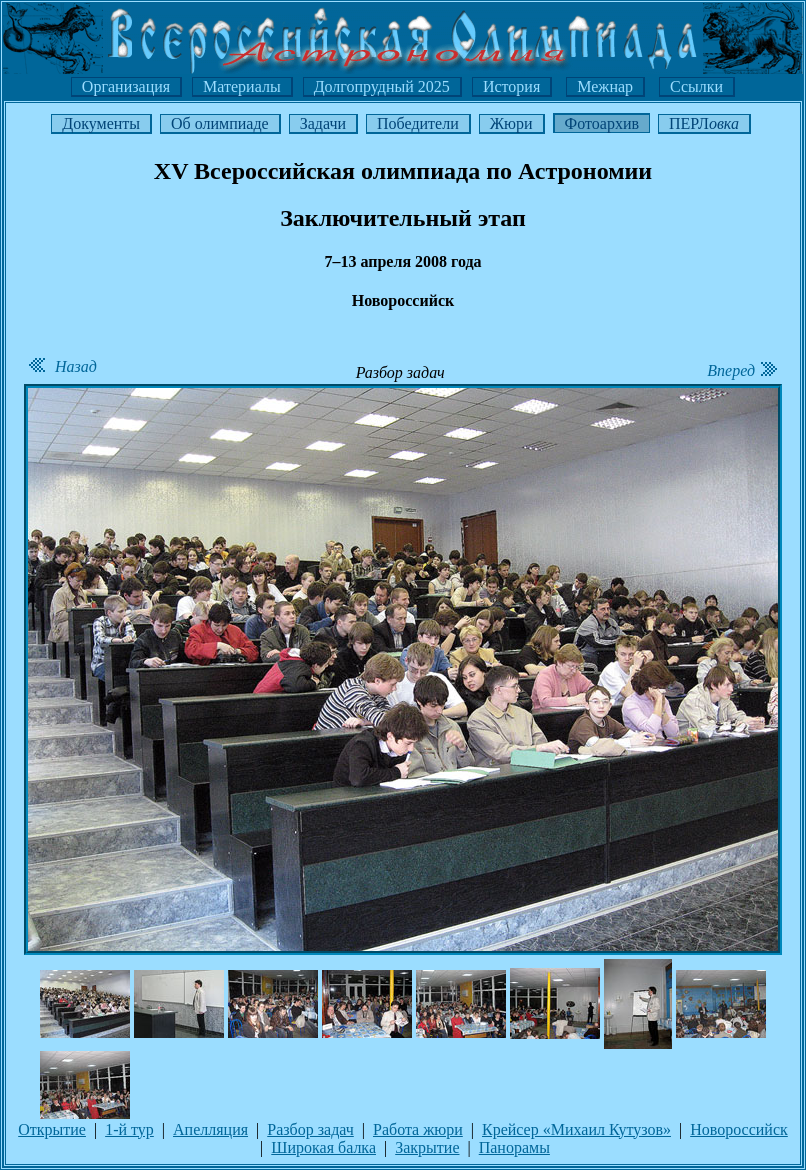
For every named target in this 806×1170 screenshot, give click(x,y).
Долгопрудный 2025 (382, 86)
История (511, 86)
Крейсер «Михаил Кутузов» (576, 1129)
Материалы (242, 86)
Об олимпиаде (220, 123)
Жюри (511, 123)
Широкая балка (323, 1147)
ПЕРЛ (704, 123)
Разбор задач (310, 1129)
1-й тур (129, 1129)
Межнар (605, 86)
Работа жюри (418, 1129)
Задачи (323, 123)
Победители (418, 123)
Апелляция (210, 1129)
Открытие (52, 1129)
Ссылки (696, 86)
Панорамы (514, 1147)
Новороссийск (739, 1129)
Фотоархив (602, 123)
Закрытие (427, 1147)
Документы (101, 123)
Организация (126, 86)
